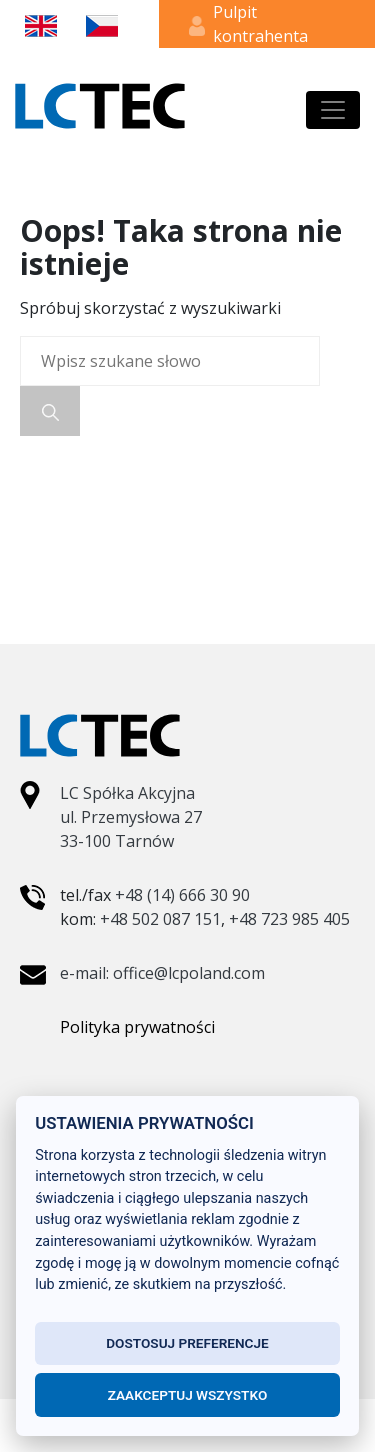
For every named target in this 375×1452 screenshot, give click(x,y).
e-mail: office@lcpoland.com (162, 973)
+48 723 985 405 (289, 919)
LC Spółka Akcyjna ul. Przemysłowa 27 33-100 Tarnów (131, 817)
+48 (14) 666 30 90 (182, 895)
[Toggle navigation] (333, 110)
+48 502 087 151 (160, 919)
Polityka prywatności (137, 1027)
